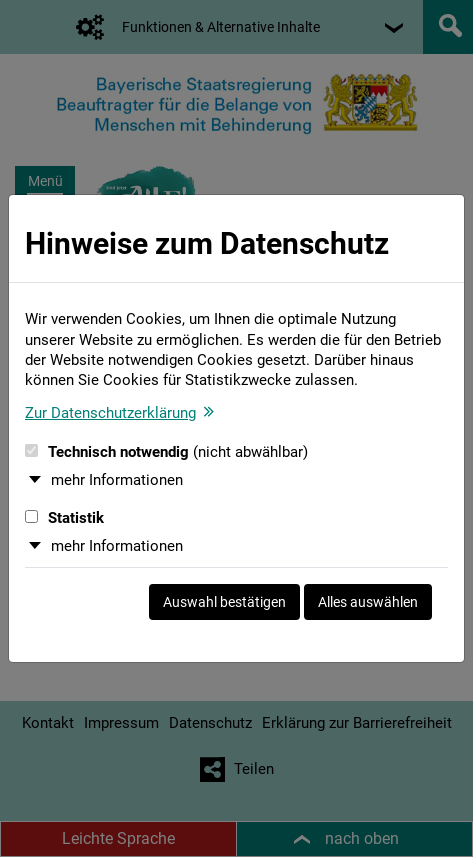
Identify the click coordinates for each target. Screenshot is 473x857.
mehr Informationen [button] (117, 480)
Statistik (64, 518)
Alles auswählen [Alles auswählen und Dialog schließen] (368, 602)
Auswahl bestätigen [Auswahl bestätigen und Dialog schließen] (224, 602)
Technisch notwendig (166, 452)
